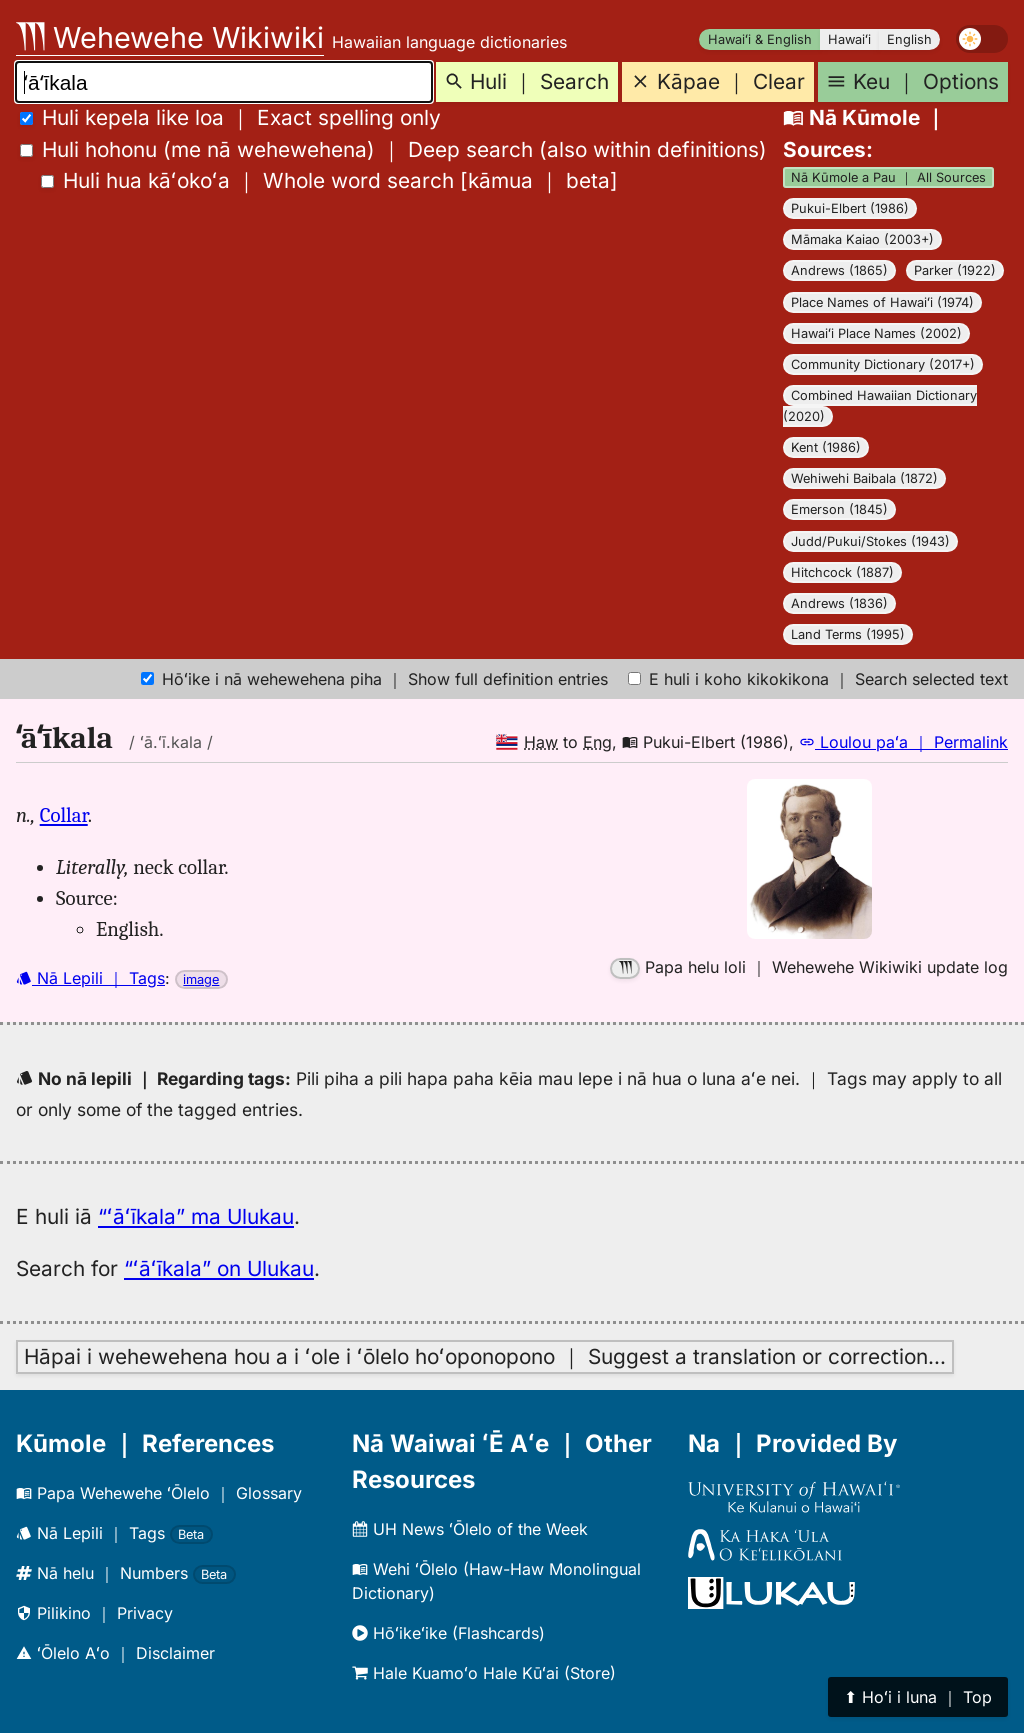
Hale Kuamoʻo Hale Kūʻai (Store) (484, 1673)
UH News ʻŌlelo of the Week (470, 1529)
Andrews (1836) (839, 603)
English (909, 39)
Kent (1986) (826, 447)
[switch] (982, 39)
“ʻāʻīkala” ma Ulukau (196, 1216)
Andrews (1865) (839, 270)
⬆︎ (918, 1697)
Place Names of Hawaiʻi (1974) (882, 302)
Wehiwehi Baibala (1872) (864, 478)
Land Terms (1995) (848, 634)
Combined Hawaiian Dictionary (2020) (880, 406)
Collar (64, 815)
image (201, 979)
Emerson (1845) (839, 509)
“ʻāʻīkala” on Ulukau (219, 1268)
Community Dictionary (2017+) (883, 364)
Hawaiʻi (849, 39)
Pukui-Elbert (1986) (850, 208)
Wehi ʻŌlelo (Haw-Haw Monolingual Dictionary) (496, 1581)
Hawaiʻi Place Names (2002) (876, 333)
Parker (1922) (955, 270)
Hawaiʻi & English (760, 39)
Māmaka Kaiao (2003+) (862, 239)
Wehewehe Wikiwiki (170, 37)
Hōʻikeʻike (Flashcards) (448, 1633)
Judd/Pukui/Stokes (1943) (870, 541)
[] (329, 180)
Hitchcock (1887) (842, 572)
